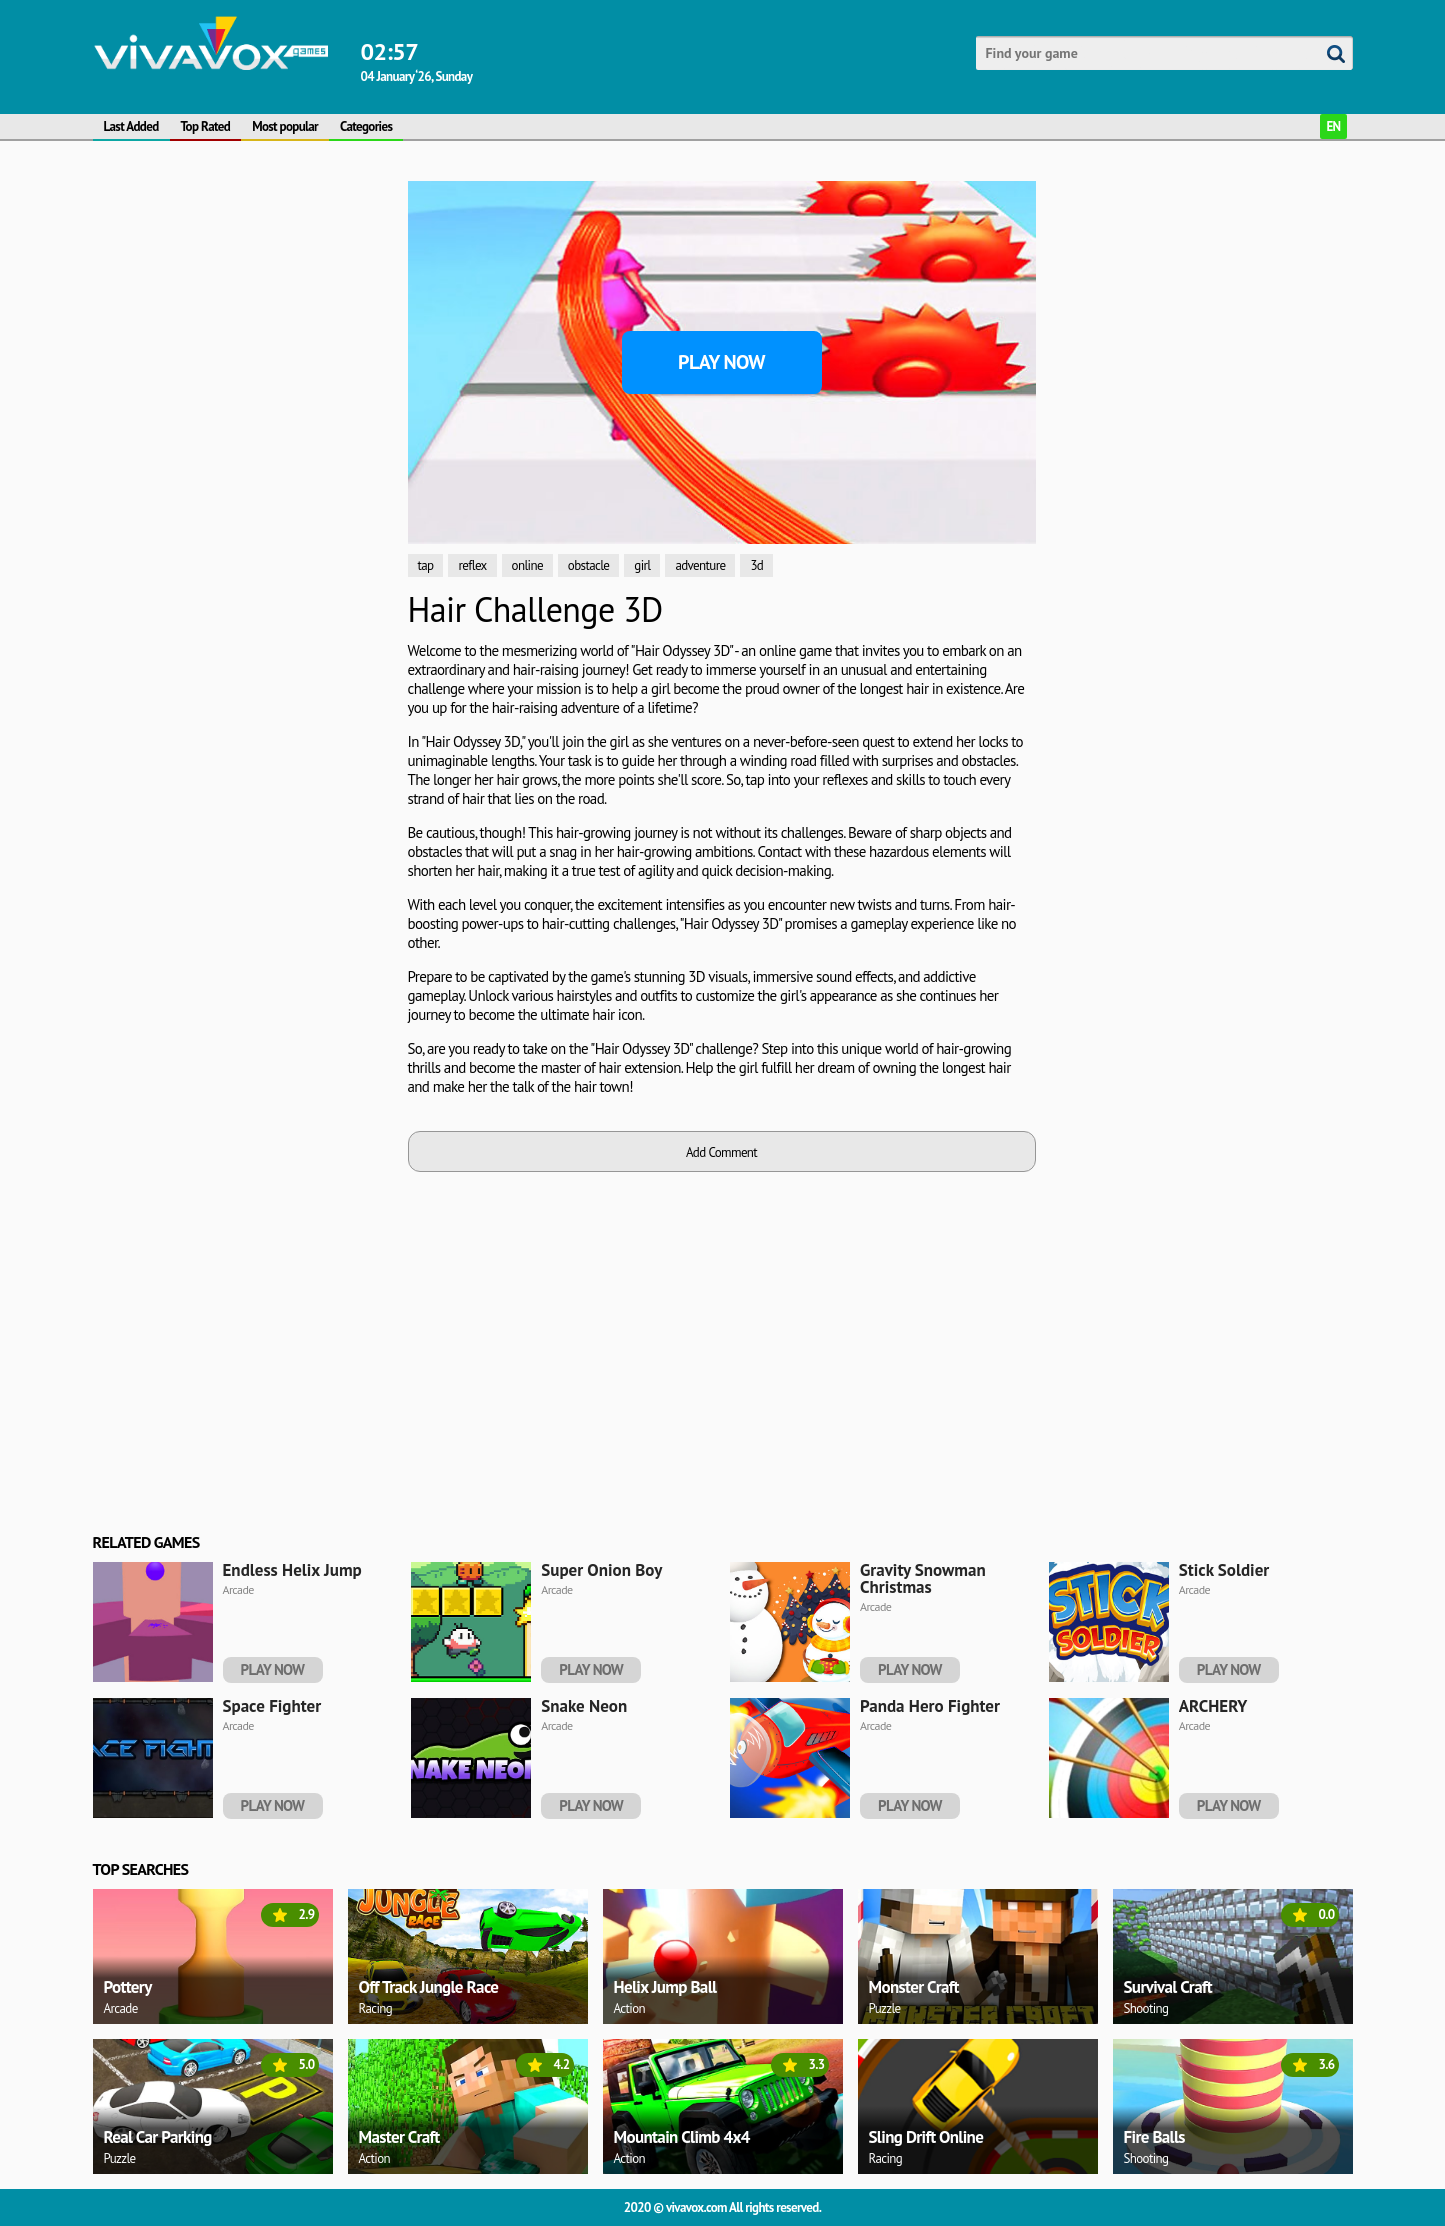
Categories (366, 126)
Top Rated (206, 126)
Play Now (721, 362)
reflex (472, 565)
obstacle (588, 565)
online (527, 565)
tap (426, 565)
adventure (700, 565)
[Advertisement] (243, 481)
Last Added (131, 126)
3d (756, 565)
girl (642, 565)
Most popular (285, 126)
